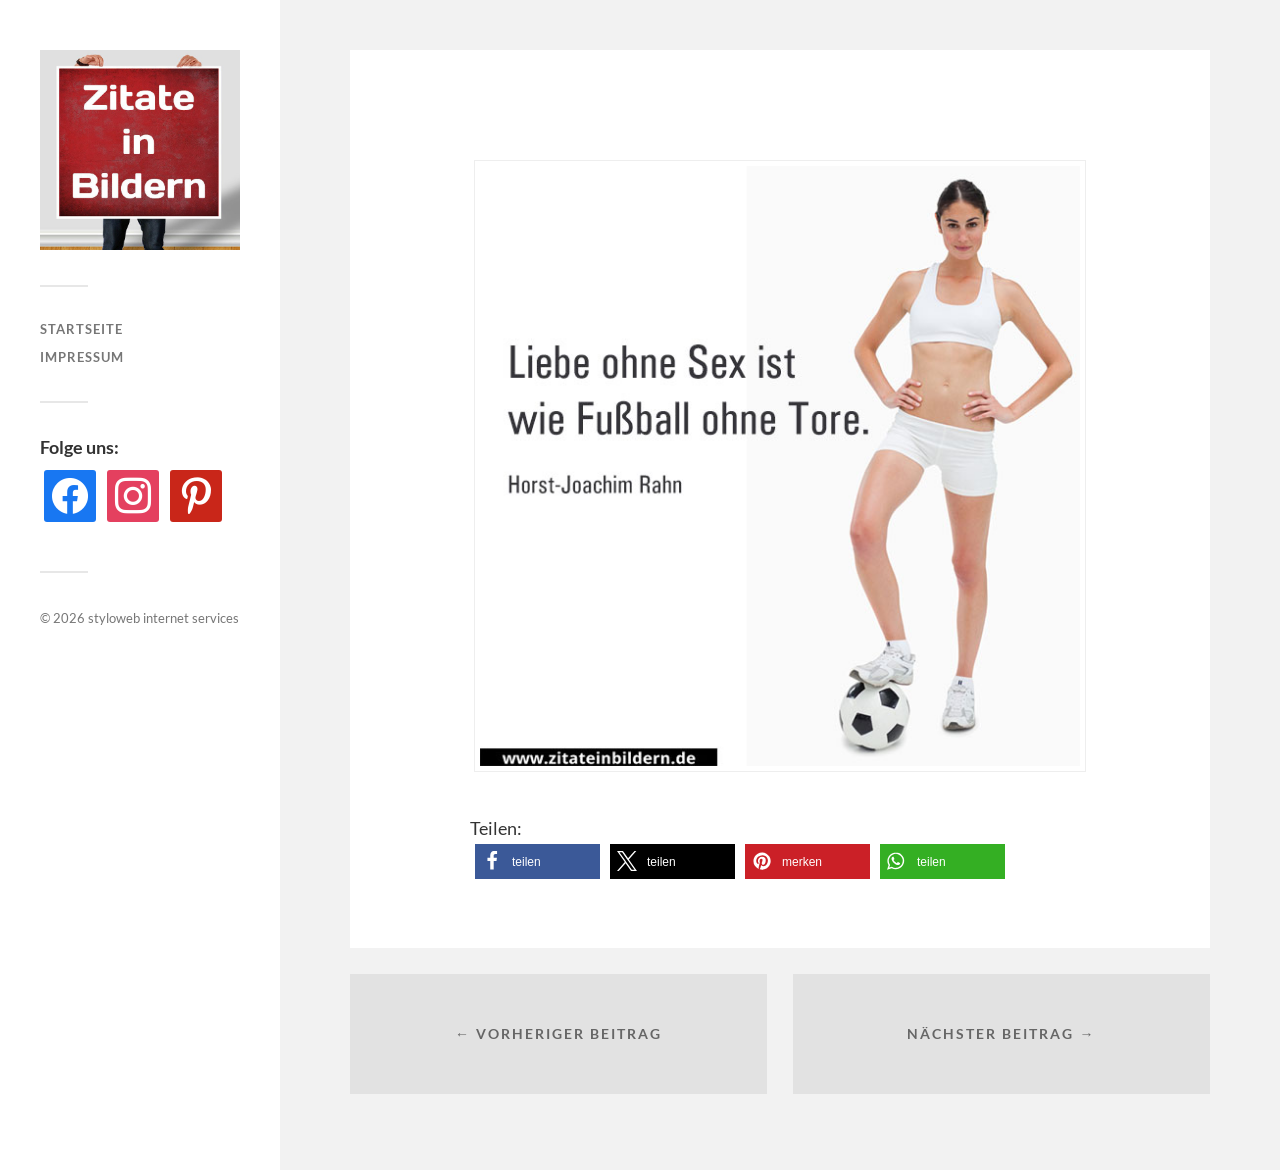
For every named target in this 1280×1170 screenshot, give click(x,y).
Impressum (82, 357)
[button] (537, 861)
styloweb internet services (163, 618)
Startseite (81, 329)
